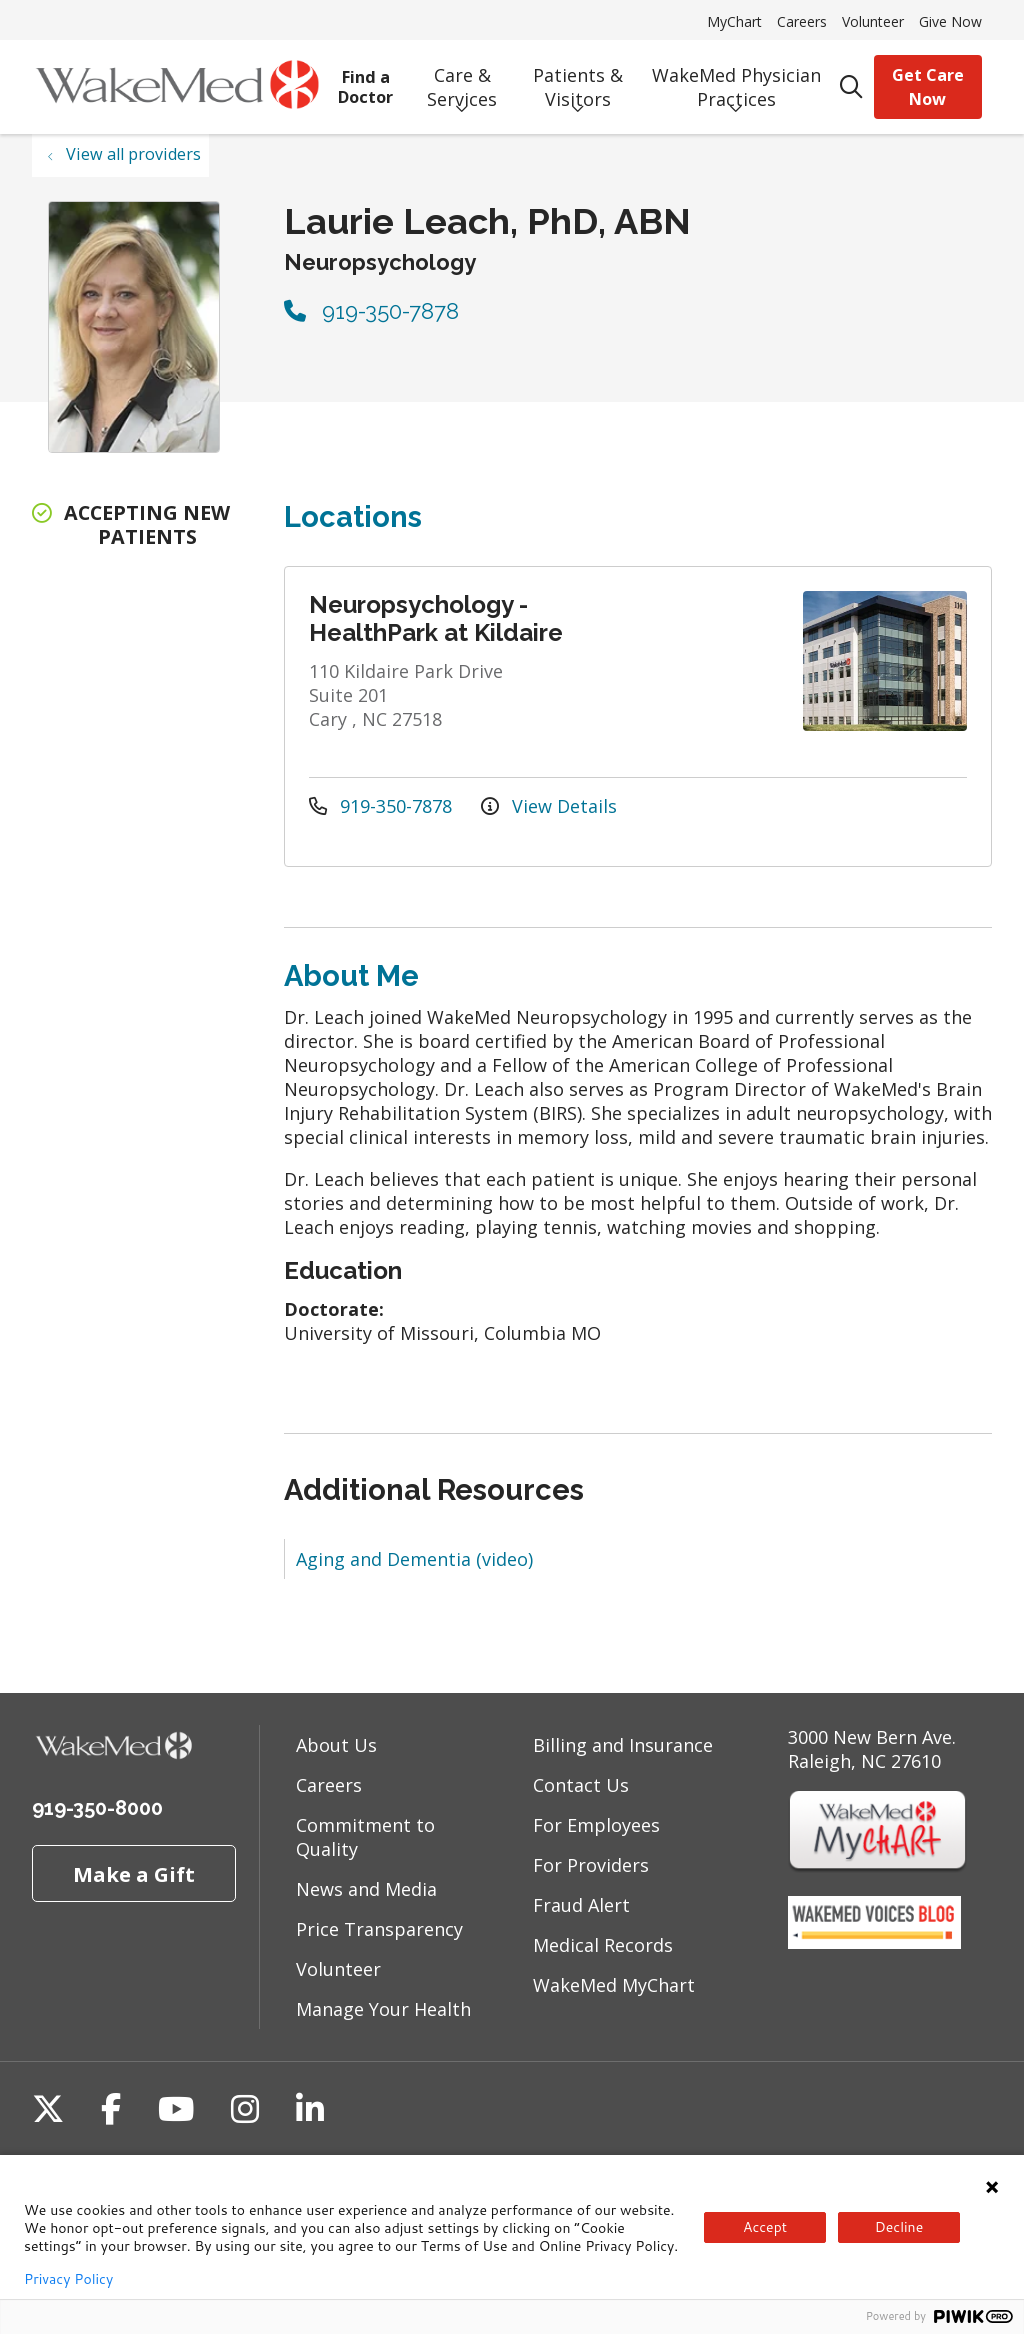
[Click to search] (852, 87)
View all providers (133, 154)
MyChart (734, 21)
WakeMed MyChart (614, 1985)
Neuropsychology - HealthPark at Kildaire (436, 618)
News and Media (366, 1889)
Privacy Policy (68, 2279)
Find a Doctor (365, 80)
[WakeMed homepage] (177, 87)
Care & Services (462, 81)
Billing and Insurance (623, 1745)
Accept (765, 2227)
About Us (336, 1745)
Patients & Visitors (578, 81)
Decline (899, 2227)
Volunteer (873, 21)
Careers (802, 21)
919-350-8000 (97, 1808)
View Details (549, 806)
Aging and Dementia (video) (414, 1559)
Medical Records (603, 1945)
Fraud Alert (581, 1905)
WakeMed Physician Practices (736, 81)
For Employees (596, 1825)
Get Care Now (928, 87)
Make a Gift (134, 1874)
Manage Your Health (383, 2009)
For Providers (591, 1865)
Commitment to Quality (365, 1837)
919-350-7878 (371, 311)
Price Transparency (379, 1929)
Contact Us (581, 1785)
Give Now (950, 21)
